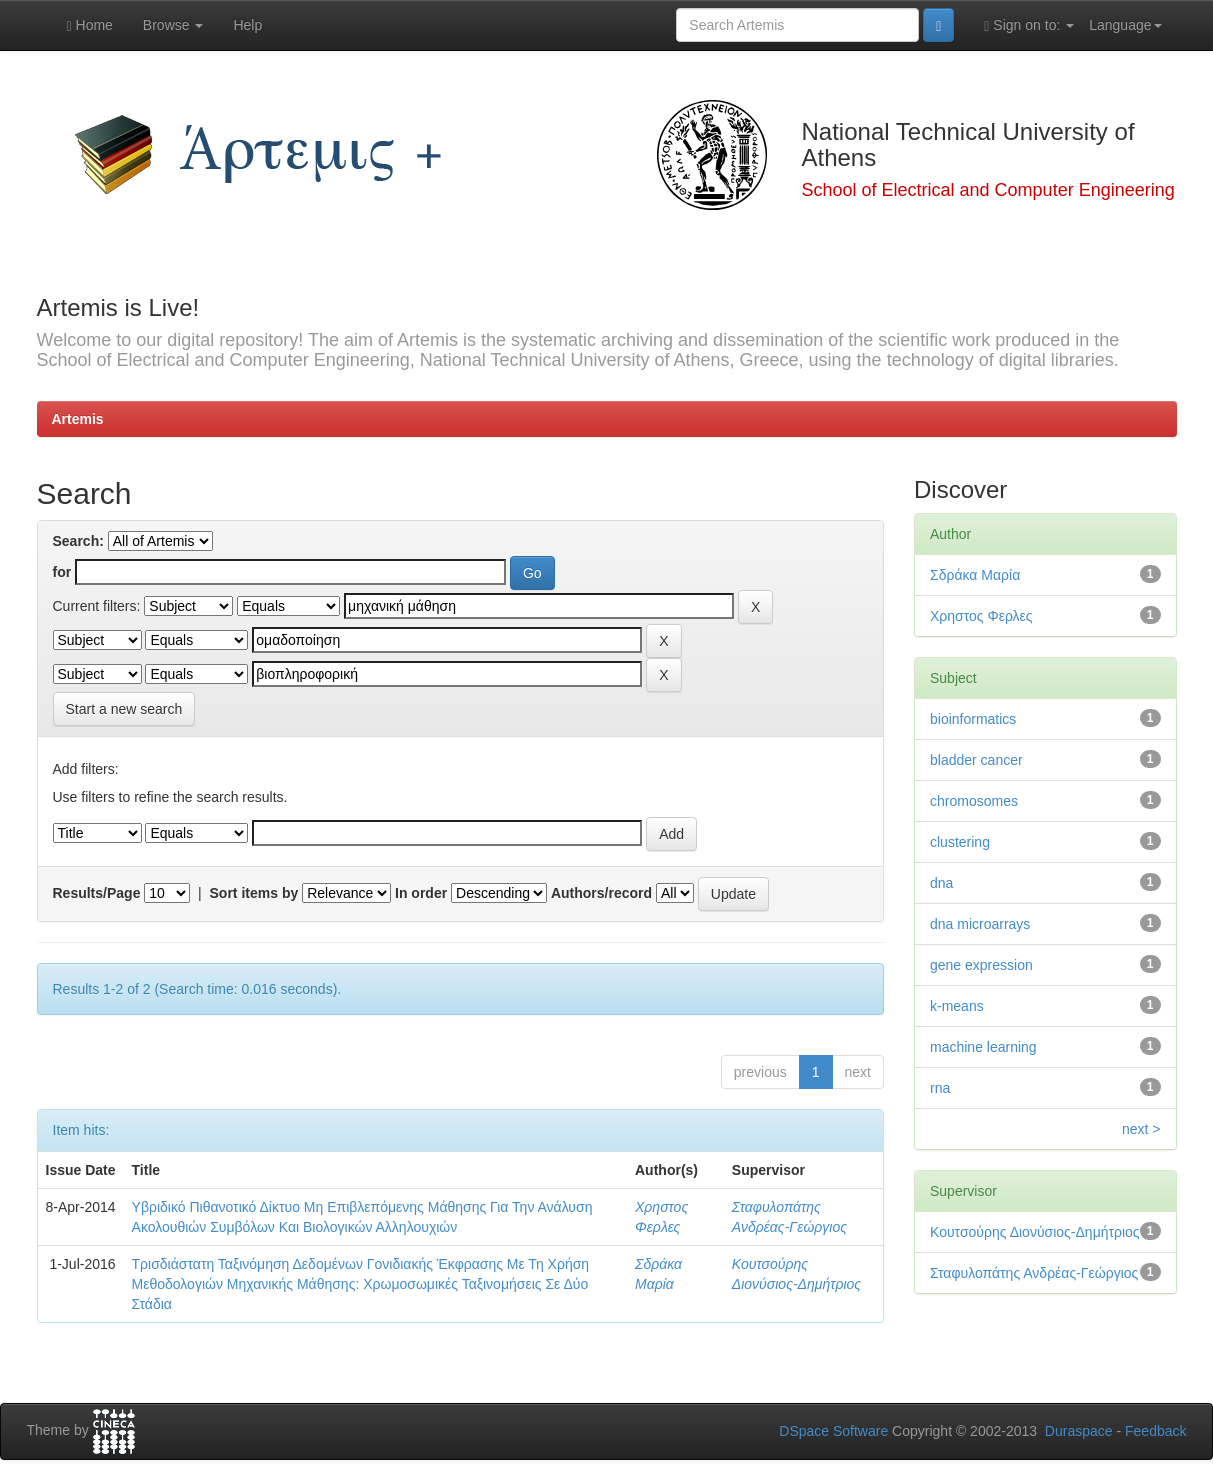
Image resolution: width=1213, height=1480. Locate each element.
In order (421, 893)
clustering (960, 842)
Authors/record (601, 893)
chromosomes (974, 801)
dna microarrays (980, 924)
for (62, 572)
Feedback (1155, 1431)
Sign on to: (1029, 25)
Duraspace (1079, 1431)
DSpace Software (833, 1431)
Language (1125, 25)
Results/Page (97, 893)
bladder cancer (976, 760)
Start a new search (124, 709)
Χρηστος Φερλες (981, 616)
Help (247, 25)
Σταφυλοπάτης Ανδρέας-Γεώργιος (1034, 1273)
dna (941, 883)
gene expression (981, 965)
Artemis (78, 419)
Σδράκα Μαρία (975, 575)
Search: (78, 541)
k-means (957, 1006)
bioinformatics (973, 719)
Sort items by (254, 893)
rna (940, 1088)
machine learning (983, 1047)
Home (90, 25)
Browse (173, 25)
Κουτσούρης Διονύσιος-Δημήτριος (1035, 1232)
